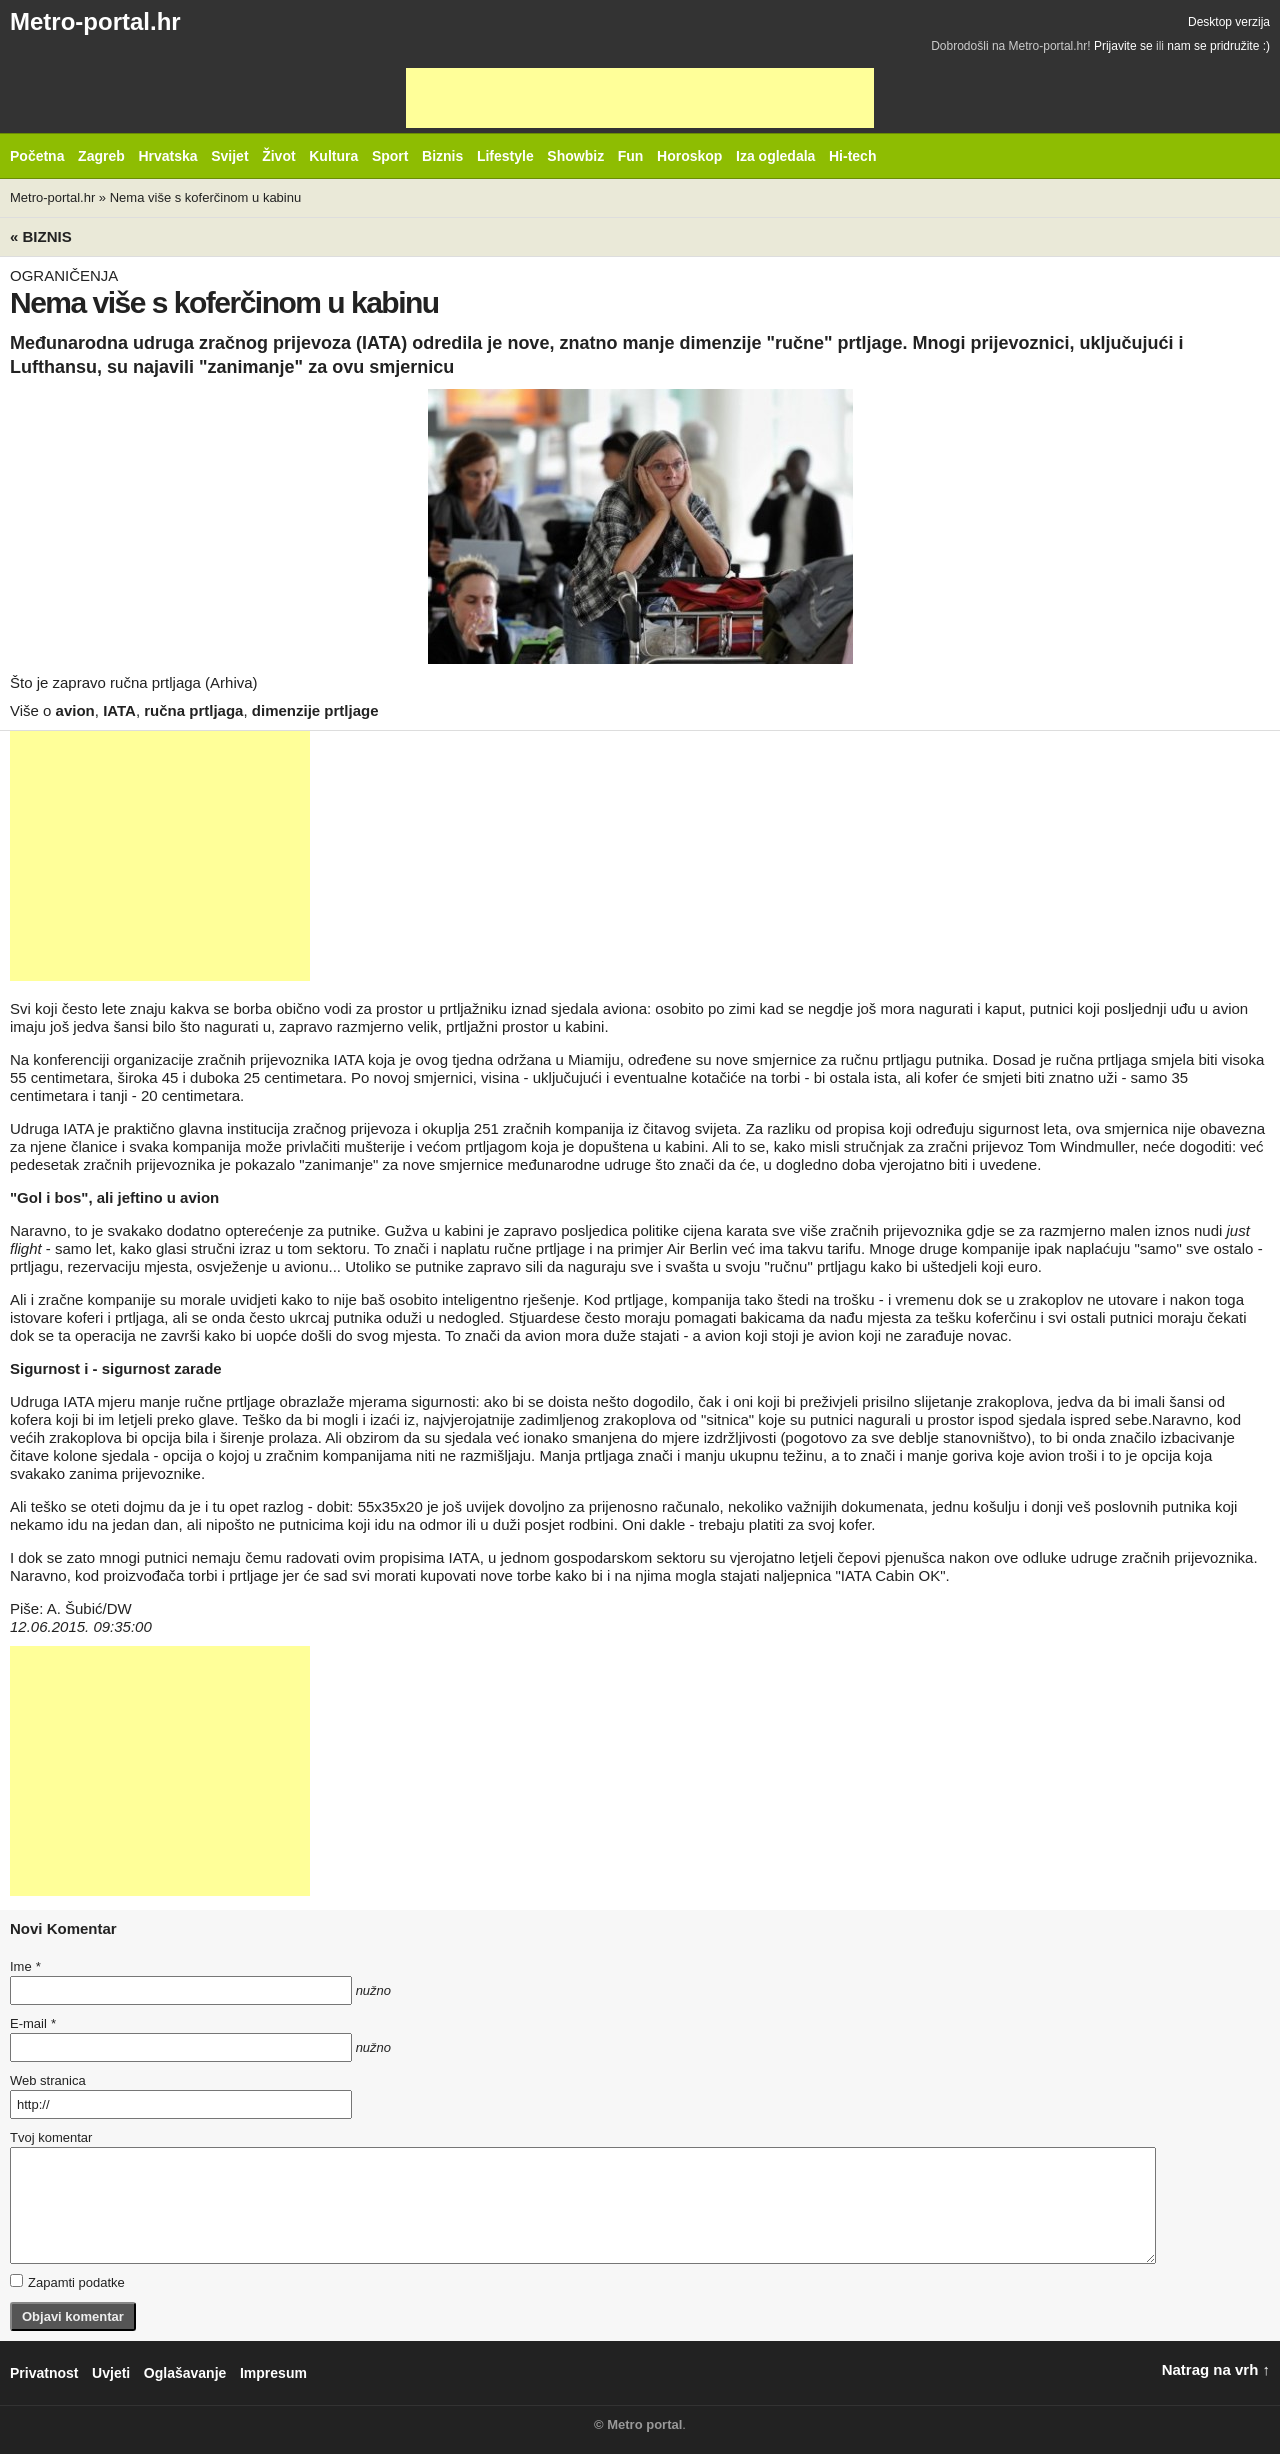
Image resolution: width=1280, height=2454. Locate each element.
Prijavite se (1123, 46)
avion (75, 710)
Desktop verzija (1229, 22)
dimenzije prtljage (315, 710)
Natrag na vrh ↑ (1216, 2369)
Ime (25, 1966)
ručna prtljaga (193, 710)
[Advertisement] (640, 98)
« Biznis (41, 236)
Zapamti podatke (67, 2282)
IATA (119, 710)
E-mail (33, 2023)
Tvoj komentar (51, 2137)
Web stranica (48, 2080)
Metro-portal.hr (95, 21)
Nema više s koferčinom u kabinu (205, 197)
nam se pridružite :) (1218, 46)
